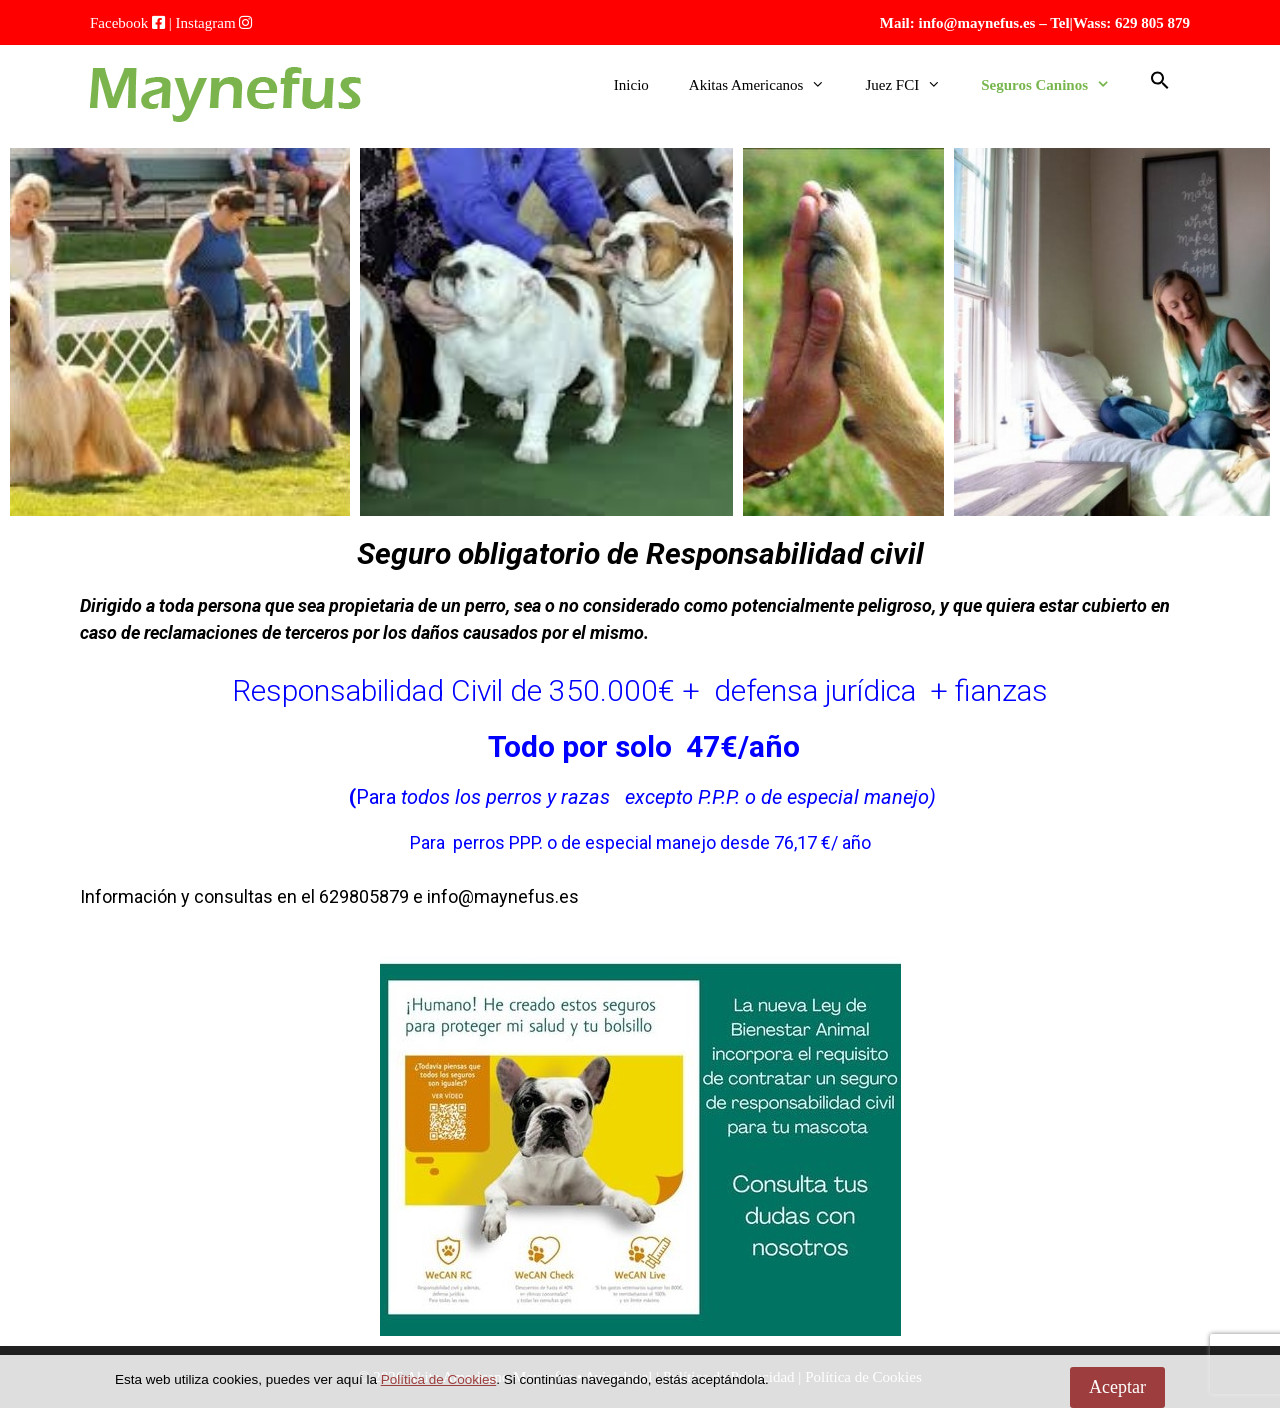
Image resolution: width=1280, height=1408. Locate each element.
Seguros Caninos (1055, 85)
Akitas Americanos (767, 85)
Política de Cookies (439, 1379)
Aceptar (1117, 1387)
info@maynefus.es (977, 23)
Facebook (119, 23)
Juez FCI (913, 85)
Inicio (631, 85)
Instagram (206, 23)
